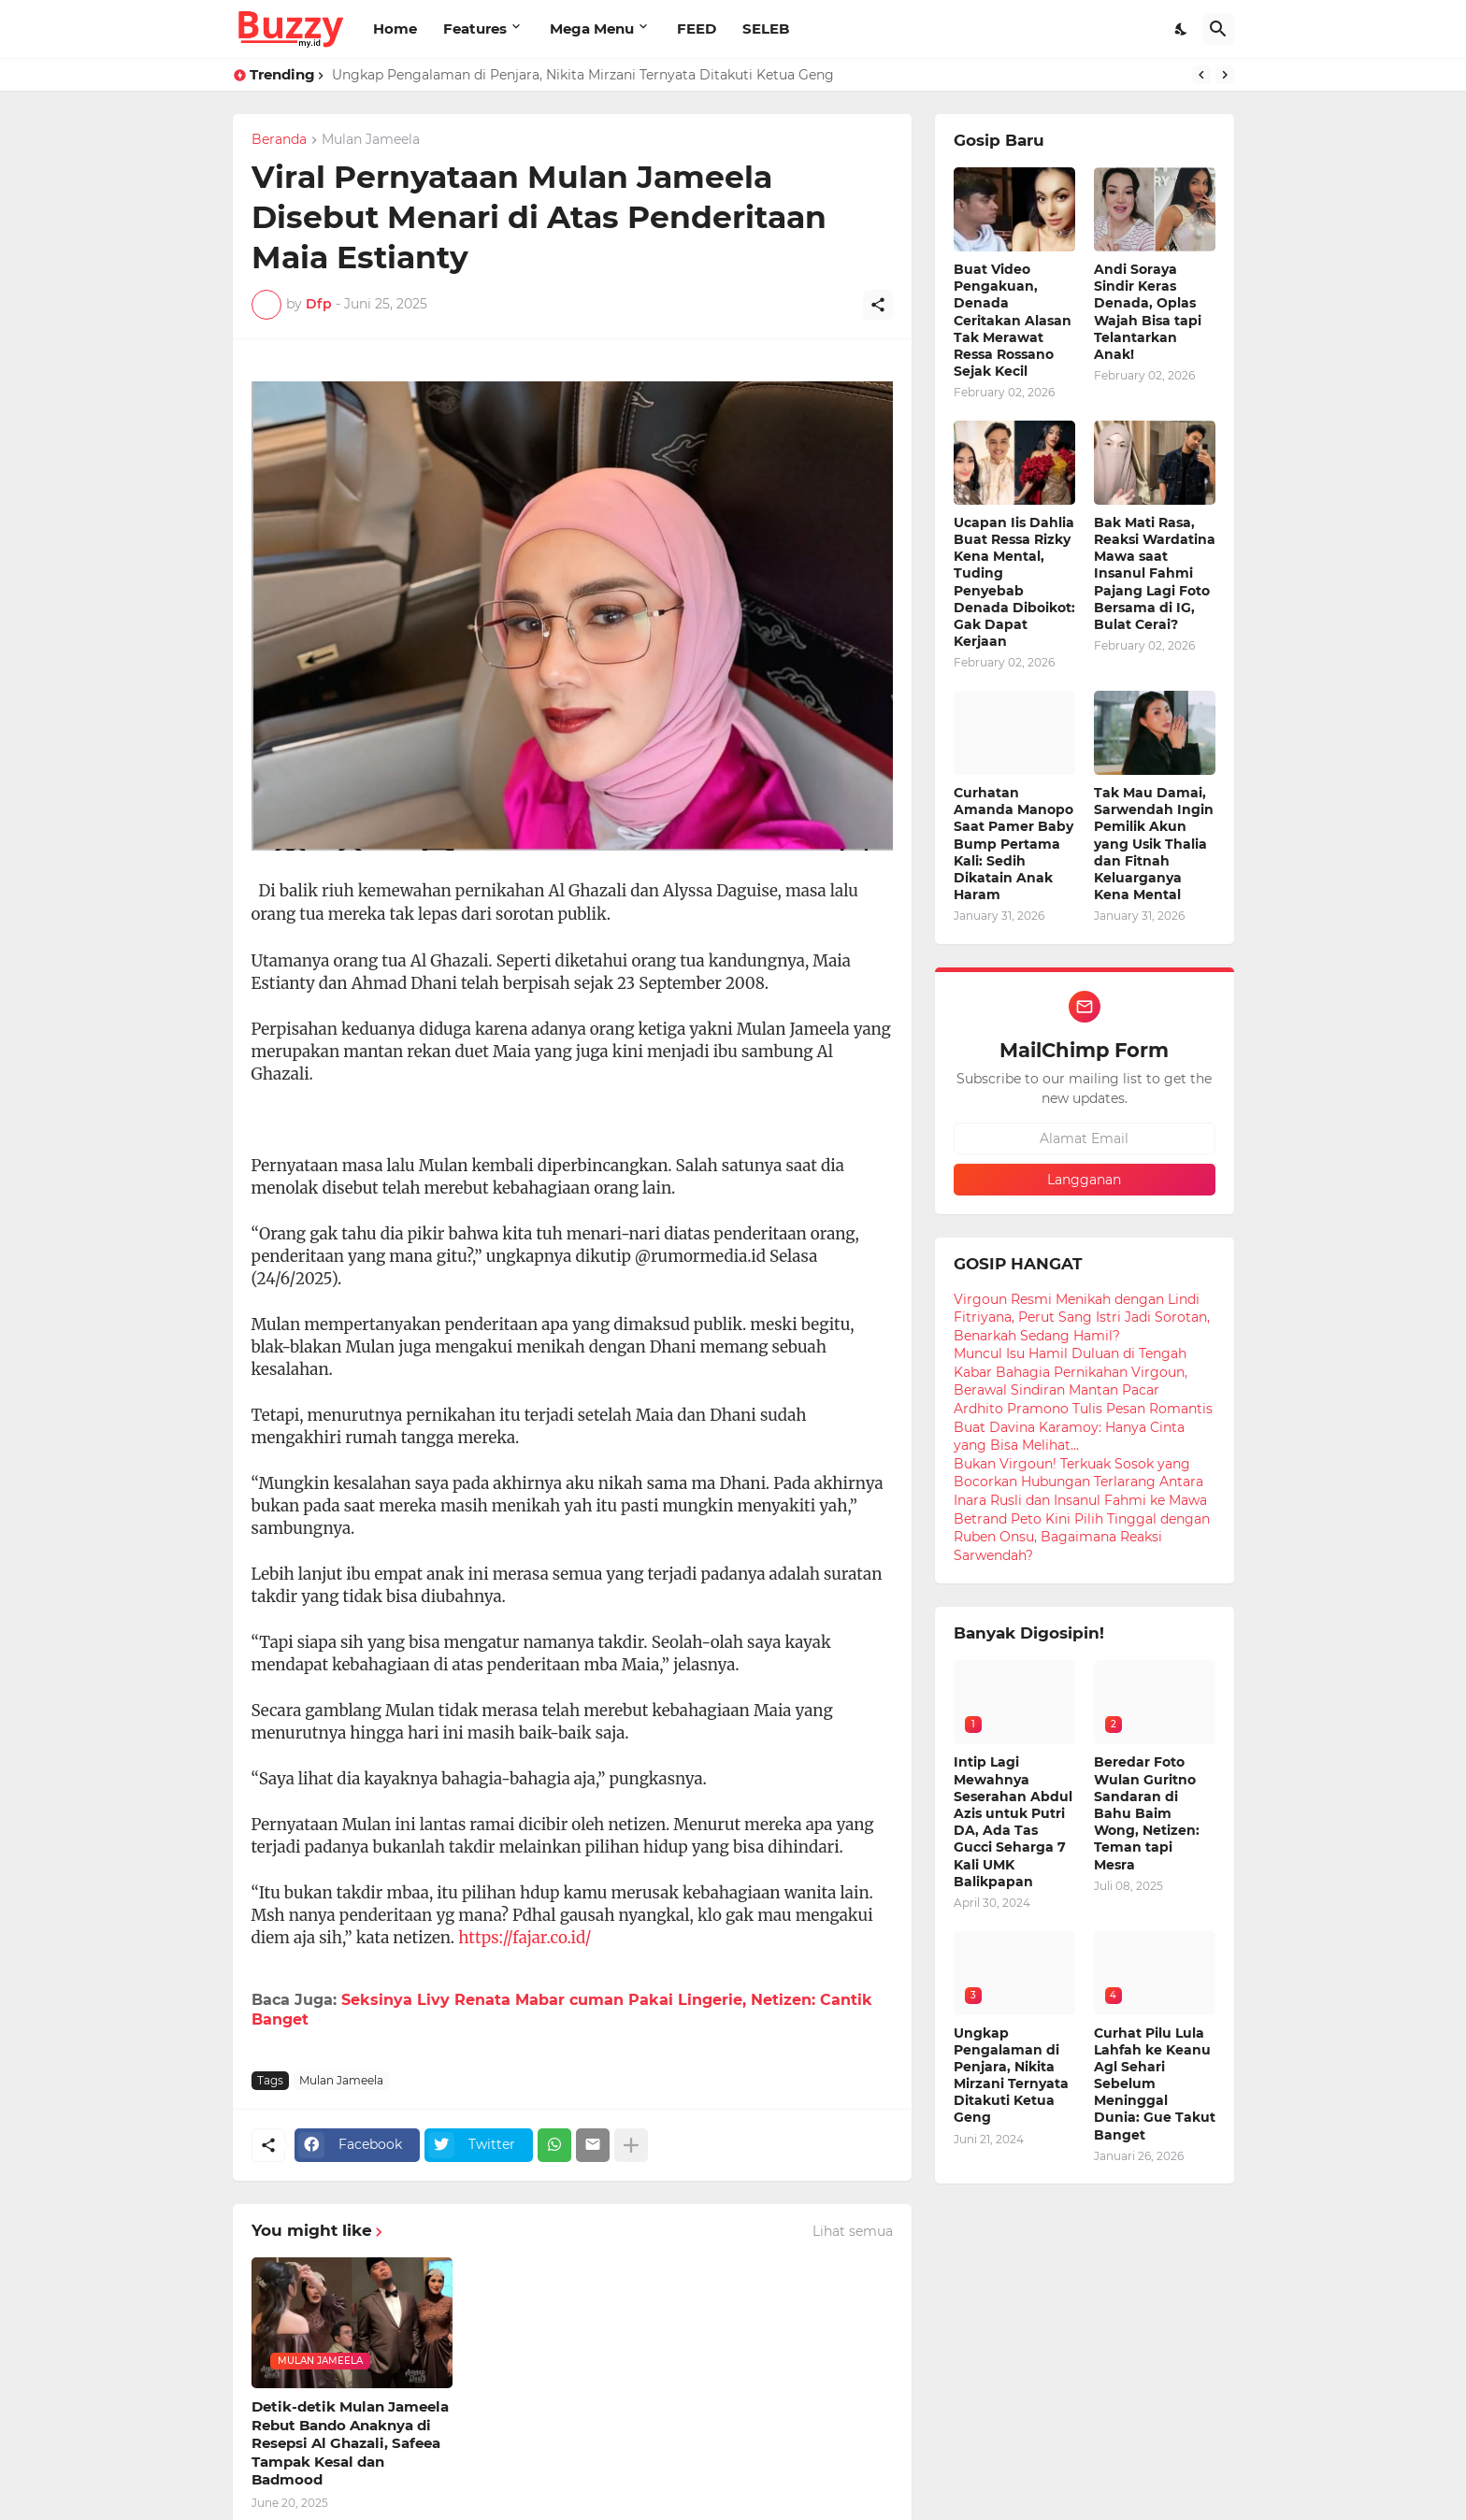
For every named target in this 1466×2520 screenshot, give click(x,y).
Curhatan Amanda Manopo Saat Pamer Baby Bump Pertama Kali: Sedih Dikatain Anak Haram (1013, 843)
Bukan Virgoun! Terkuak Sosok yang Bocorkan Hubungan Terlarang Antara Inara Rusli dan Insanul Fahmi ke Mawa (1080, 1482)
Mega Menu (592, 28)
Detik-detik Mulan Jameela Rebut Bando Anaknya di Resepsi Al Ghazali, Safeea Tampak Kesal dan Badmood (350, 2443)
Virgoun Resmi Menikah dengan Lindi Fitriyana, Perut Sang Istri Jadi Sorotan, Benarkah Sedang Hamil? (1082, 1317)
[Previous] (1201, 74)
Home (395, 28)
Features (475, 28)
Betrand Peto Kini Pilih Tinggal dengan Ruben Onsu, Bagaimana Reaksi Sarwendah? (1082, 1537)
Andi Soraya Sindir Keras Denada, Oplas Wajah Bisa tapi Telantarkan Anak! (1147, 312)
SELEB (765, 28)
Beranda (279, 140)
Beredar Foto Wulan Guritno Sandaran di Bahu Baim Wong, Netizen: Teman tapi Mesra (1147, 1813)
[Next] (1224, 74)
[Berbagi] (878, 305)
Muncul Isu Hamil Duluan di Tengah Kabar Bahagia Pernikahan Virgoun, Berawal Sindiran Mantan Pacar (1070, 1371)
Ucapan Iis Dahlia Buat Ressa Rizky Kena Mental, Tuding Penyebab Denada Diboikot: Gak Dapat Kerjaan (1014, 582)
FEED (696, 28)
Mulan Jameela (371, 140)
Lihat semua (852, 2231)
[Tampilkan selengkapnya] (631, 2145)
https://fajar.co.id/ (524, 1937)
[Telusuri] (1218, 29)
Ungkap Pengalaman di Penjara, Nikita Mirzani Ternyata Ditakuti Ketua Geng (583, 74)
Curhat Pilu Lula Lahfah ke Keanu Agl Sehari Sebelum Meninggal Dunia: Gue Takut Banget (1154, 2084)
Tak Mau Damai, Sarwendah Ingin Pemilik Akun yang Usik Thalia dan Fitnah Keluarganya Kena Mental (1154, 843)
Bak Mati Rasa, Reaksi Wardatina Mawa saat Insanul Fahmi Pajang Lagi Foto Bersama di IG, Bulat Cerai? (1154, 573)
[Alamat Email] (1084, 1138)
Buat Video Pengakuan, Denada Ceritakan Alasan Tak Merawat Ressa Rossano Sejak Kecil (1012, 320)
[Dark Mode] (1182, 29)
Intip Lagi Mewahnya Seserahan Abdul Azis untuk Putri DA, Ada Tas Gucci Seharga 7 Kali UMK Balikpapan (1013, 1821)
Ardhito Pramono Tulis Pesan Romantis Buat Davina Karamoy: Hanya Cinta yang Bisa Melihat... (1083, 1426)
